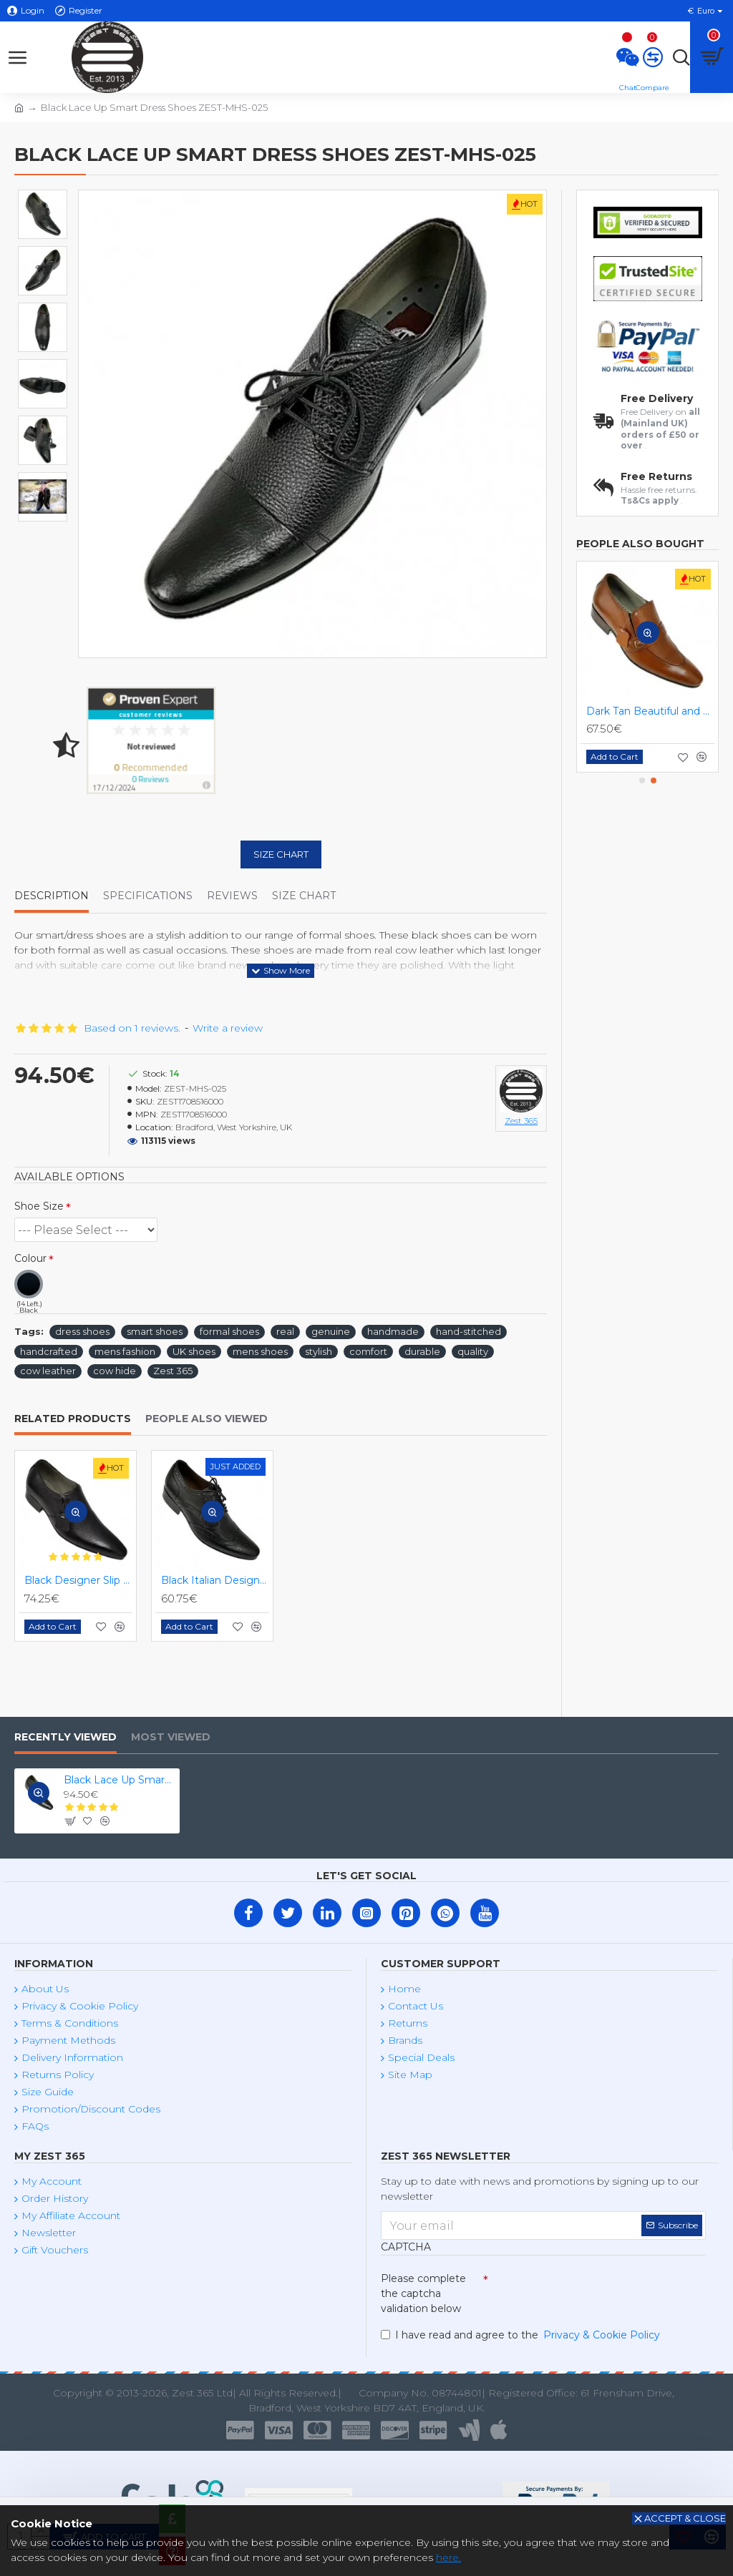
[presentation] (588, 2292)
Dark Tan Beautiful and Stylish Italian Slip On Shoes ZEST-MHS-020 (650, 711)
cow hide (114, 1370)
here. (448, 2557)
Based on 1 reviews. (132, 1028)
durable (422, 1351)
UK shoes (194, 1351)
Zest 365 (173, 1370)
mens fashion (124, 1351)
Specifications (148, 896)
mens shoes (260, 1351)
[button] (642, 780)
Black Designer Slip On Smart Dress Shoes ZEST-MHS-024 (78, 1580)
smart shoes (155, 1331)
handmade (393, 1331)
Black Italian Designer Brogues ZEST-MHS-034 (215, 1580)
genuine (330, 1331)
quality (472, 1351)
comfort (368, 1351)
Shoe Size (39, 1206)
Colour (30, 1258)
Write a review (228, 1028)
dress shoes (82, 1331)
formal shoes (229, 1331)
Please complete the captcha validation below (423, 2293)
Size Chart (281, 854)
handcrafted (48, 1351)
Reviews (232, 896)
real (285, 1331)
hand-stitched (468, 1331)
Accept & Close (685, 2518)
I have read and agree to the (521, 2335)
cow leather (48, 1370)
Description (51, 896)
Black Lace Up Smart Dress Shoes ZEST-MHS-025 (119, 1779)
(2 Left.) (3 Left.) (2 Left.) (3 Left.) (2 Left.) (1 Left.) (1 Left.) (85, 1230)
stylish (318, 1351)
